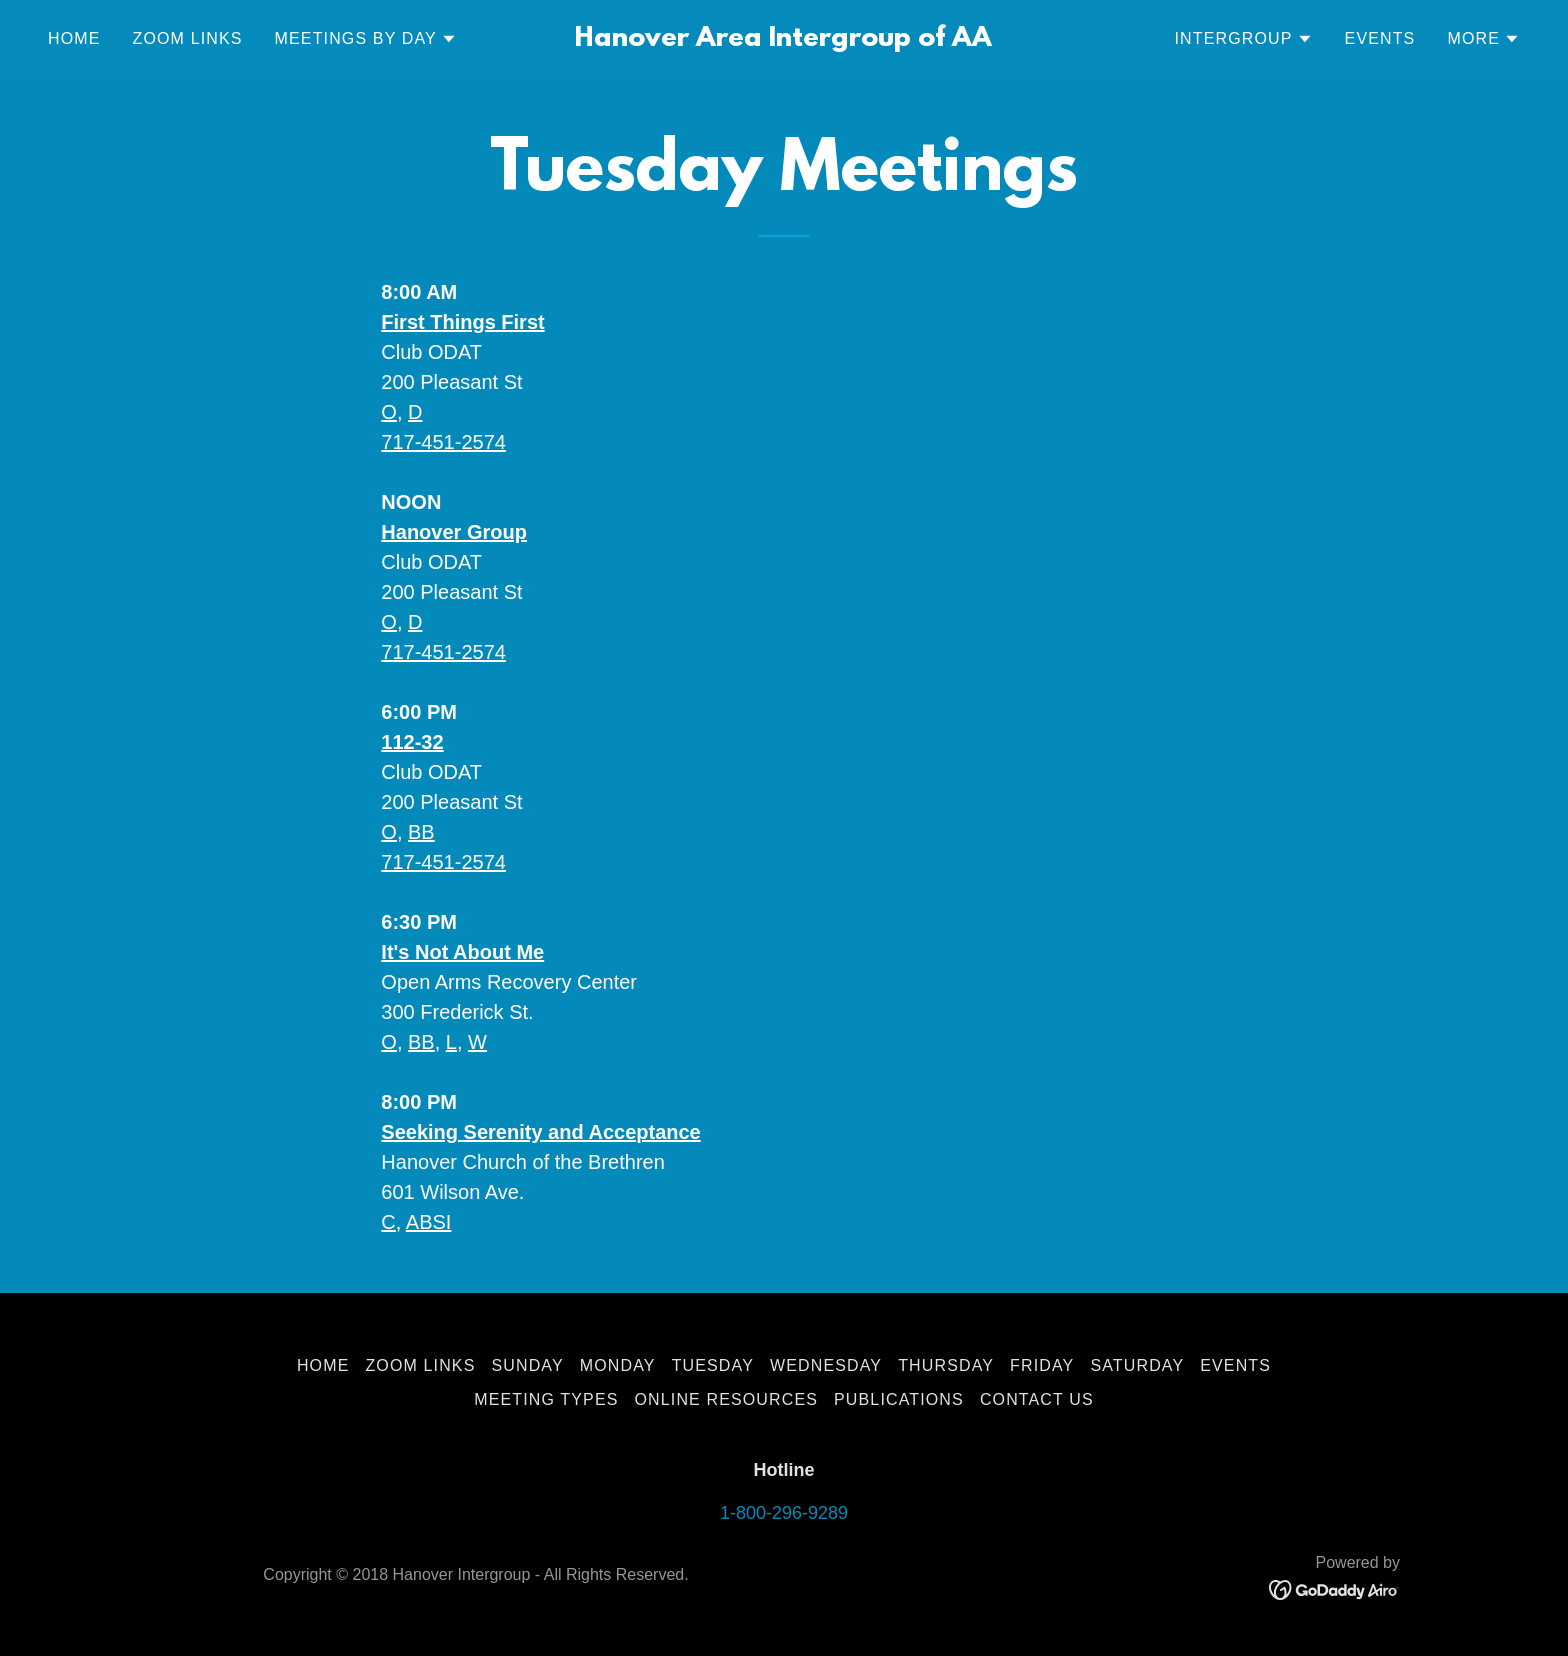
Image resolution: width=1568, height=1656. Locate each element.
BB (421, 832)
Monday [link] (618, 1365)
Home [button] (323, 1365)
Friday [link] (1042, 1365)
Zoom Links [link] (188, 38)
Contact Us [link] (1037, 1399)
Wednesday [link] (826, 1365)
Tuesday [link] (713, 1365)
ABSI (429, 1222)
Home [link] (74, 38)
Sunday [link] (527, 1365)
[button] (366, 39)
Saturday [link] (1137, 1365)
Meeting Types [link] (546, 1399)
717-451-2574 (443, 442)
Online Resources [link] (727, 1399)
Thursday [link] (946, 1365)
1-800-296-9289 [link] (784, 1513)
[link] (784, 40)
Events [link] (1380, 38)
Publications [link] (899, 1399)
